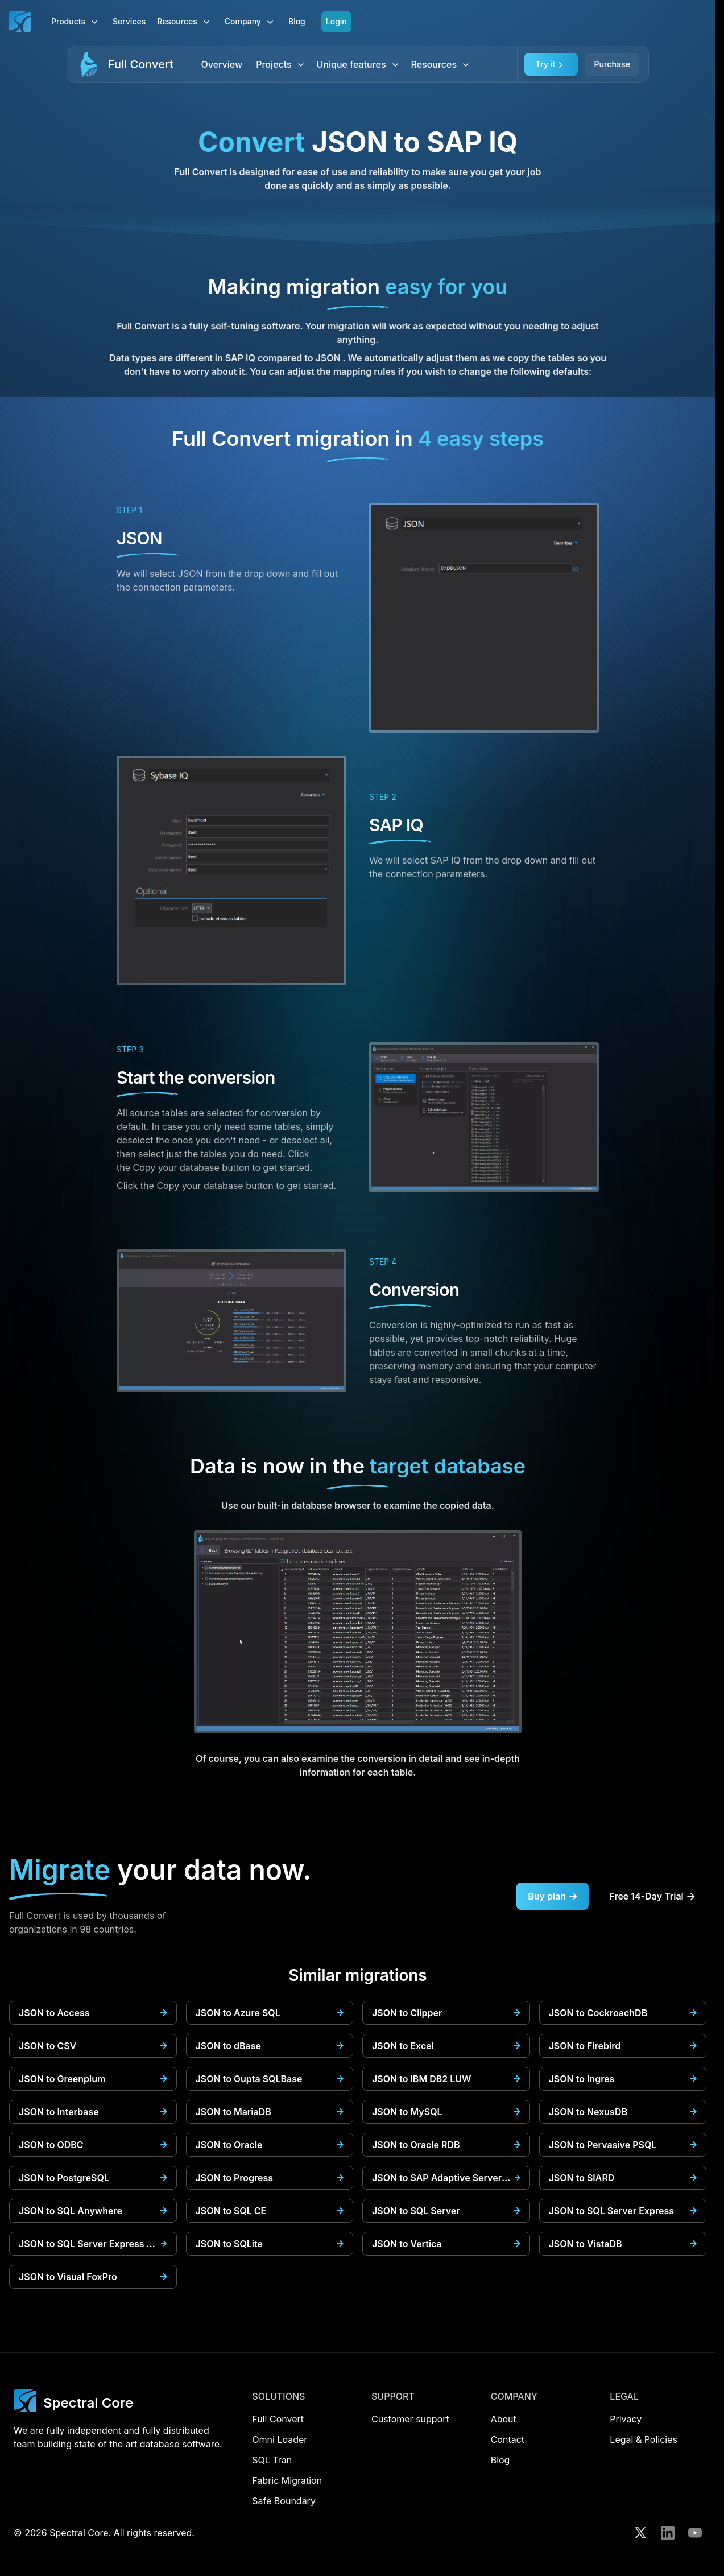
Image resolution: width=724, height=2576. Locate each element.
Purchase (612, 64)
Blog (296, 21)
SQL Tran (272, 2460)
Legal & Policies (643, 2439)
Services (129, 21)
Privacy (626, 2419)
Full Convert (140, 64)
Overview (222, 64)
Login (336, 21)
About (503, 2419)
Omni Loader (279, 2439)
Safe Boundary (284, 2501)
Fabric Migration (287, 2480)
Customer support (410, 2419)
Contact (507, 2439)
